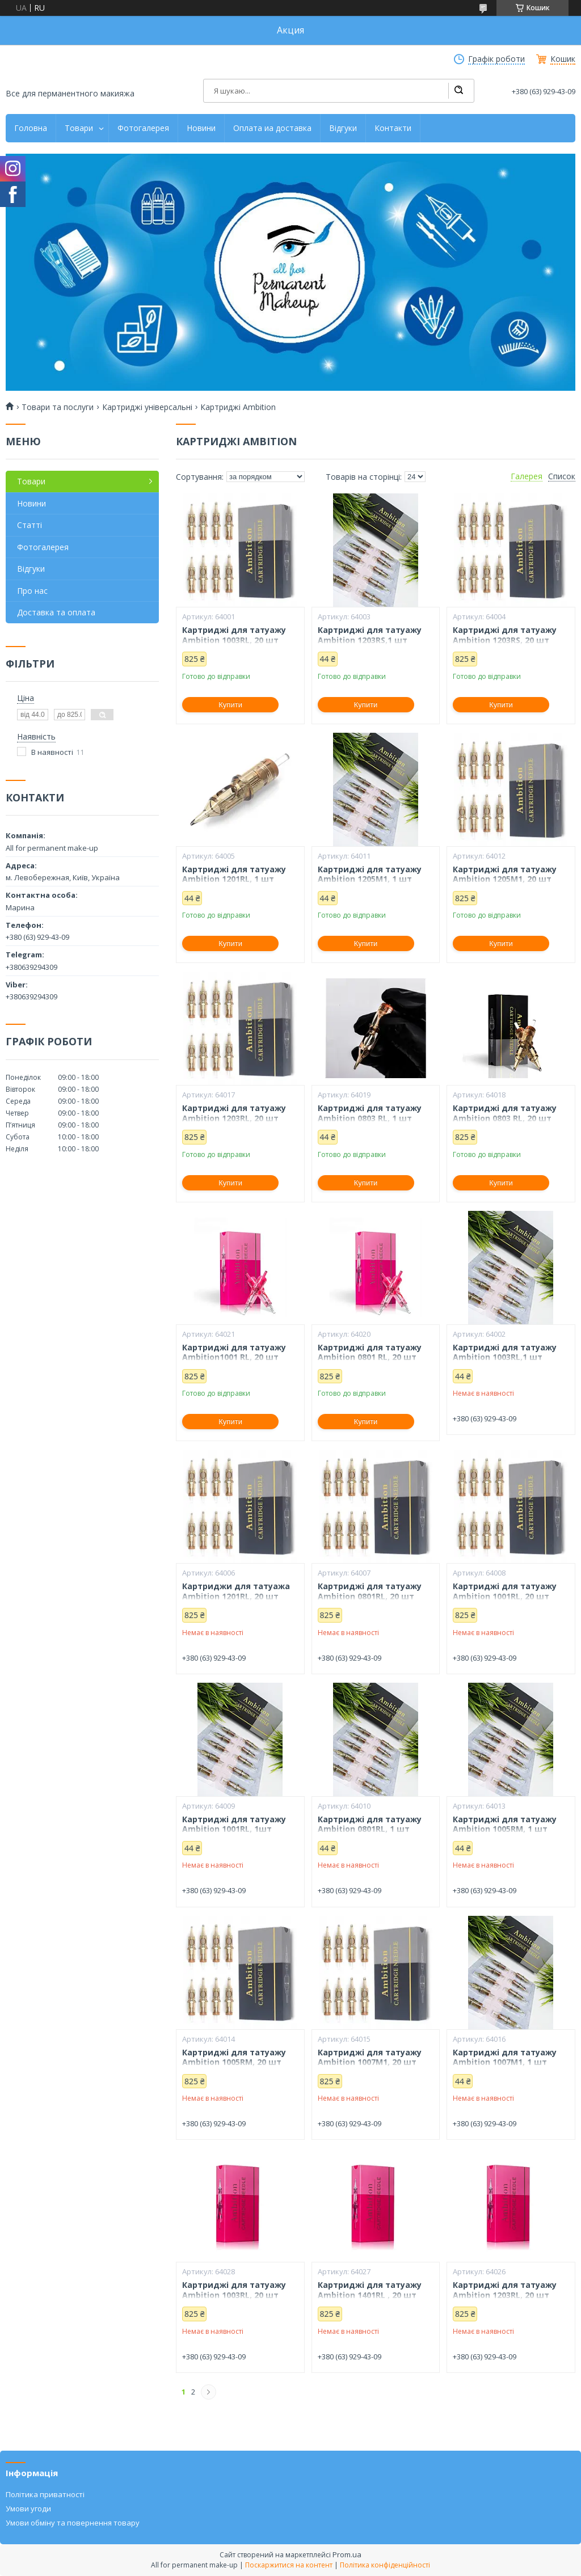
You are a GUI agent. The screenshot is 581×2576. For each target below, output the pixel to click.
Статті (29, 525)
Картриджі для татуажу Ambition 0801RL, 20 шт (370, 1591)
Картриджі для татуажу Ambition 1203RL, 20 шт (234, 1113)
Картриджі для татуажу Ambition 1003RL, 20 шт (234, 635)
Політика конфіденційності (385, 2565)
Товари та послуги (58, 407)
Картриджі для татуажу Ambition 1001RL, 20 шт (505, 1591)
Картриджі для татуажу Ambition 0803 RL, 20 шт (505, 1113)
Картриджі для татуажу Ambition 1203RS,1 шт (370, 635)
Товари (79, 128)
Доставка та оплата (56, 612)
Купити (230, 704)
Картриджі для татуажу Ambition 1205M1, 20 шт (505, 874)
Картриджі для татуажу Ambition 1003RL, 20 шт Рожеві (234, 2295)
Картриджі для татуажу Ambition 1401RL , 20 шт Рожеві (370, 2295)
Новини (201, 128)
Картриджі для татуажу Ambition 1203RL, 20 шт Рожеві (505, 2295)
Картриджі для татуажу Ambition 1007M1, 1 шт (505, 2057)
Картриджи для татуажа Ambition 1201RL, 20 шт (236, 1591)
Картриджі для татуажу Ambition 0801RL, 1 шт (370, 1824)
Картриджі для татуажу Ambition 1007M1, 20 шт (370, 2057)
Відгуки (343, 128)
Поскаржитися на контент (288, 2565)
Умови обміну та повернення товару (73, 2523)
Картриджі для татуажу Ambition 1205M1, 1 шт (370, 874)
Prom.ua (346, 2554)
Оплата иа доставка (272, 128)
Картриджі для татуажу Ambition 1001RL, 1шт (234, 1824)
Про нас (32, 590)
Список (561, 476)
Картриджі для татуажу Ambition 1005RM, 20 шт (234, 2057)
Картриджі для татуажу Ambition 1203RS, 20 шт (505, 635)
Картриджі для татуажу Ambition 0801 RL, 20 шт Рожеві (370, 1357)
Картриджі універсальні (147, 407)
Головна (30, 128)
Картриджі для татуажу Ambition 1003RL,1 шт (505, 1352)
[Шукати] (458, 91)
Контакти (392, 128)
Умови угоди (28, 2508)
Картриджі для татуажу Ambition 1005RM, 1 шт (505, 1824)
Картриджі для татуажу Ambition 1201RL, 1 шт (234, 874)
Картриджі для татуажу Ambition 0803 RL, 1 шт (370, 1113)
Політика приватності (45, 2494)
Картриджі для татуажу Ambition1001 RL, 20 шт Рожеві (234, 1357)
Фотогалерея (143, 128)
